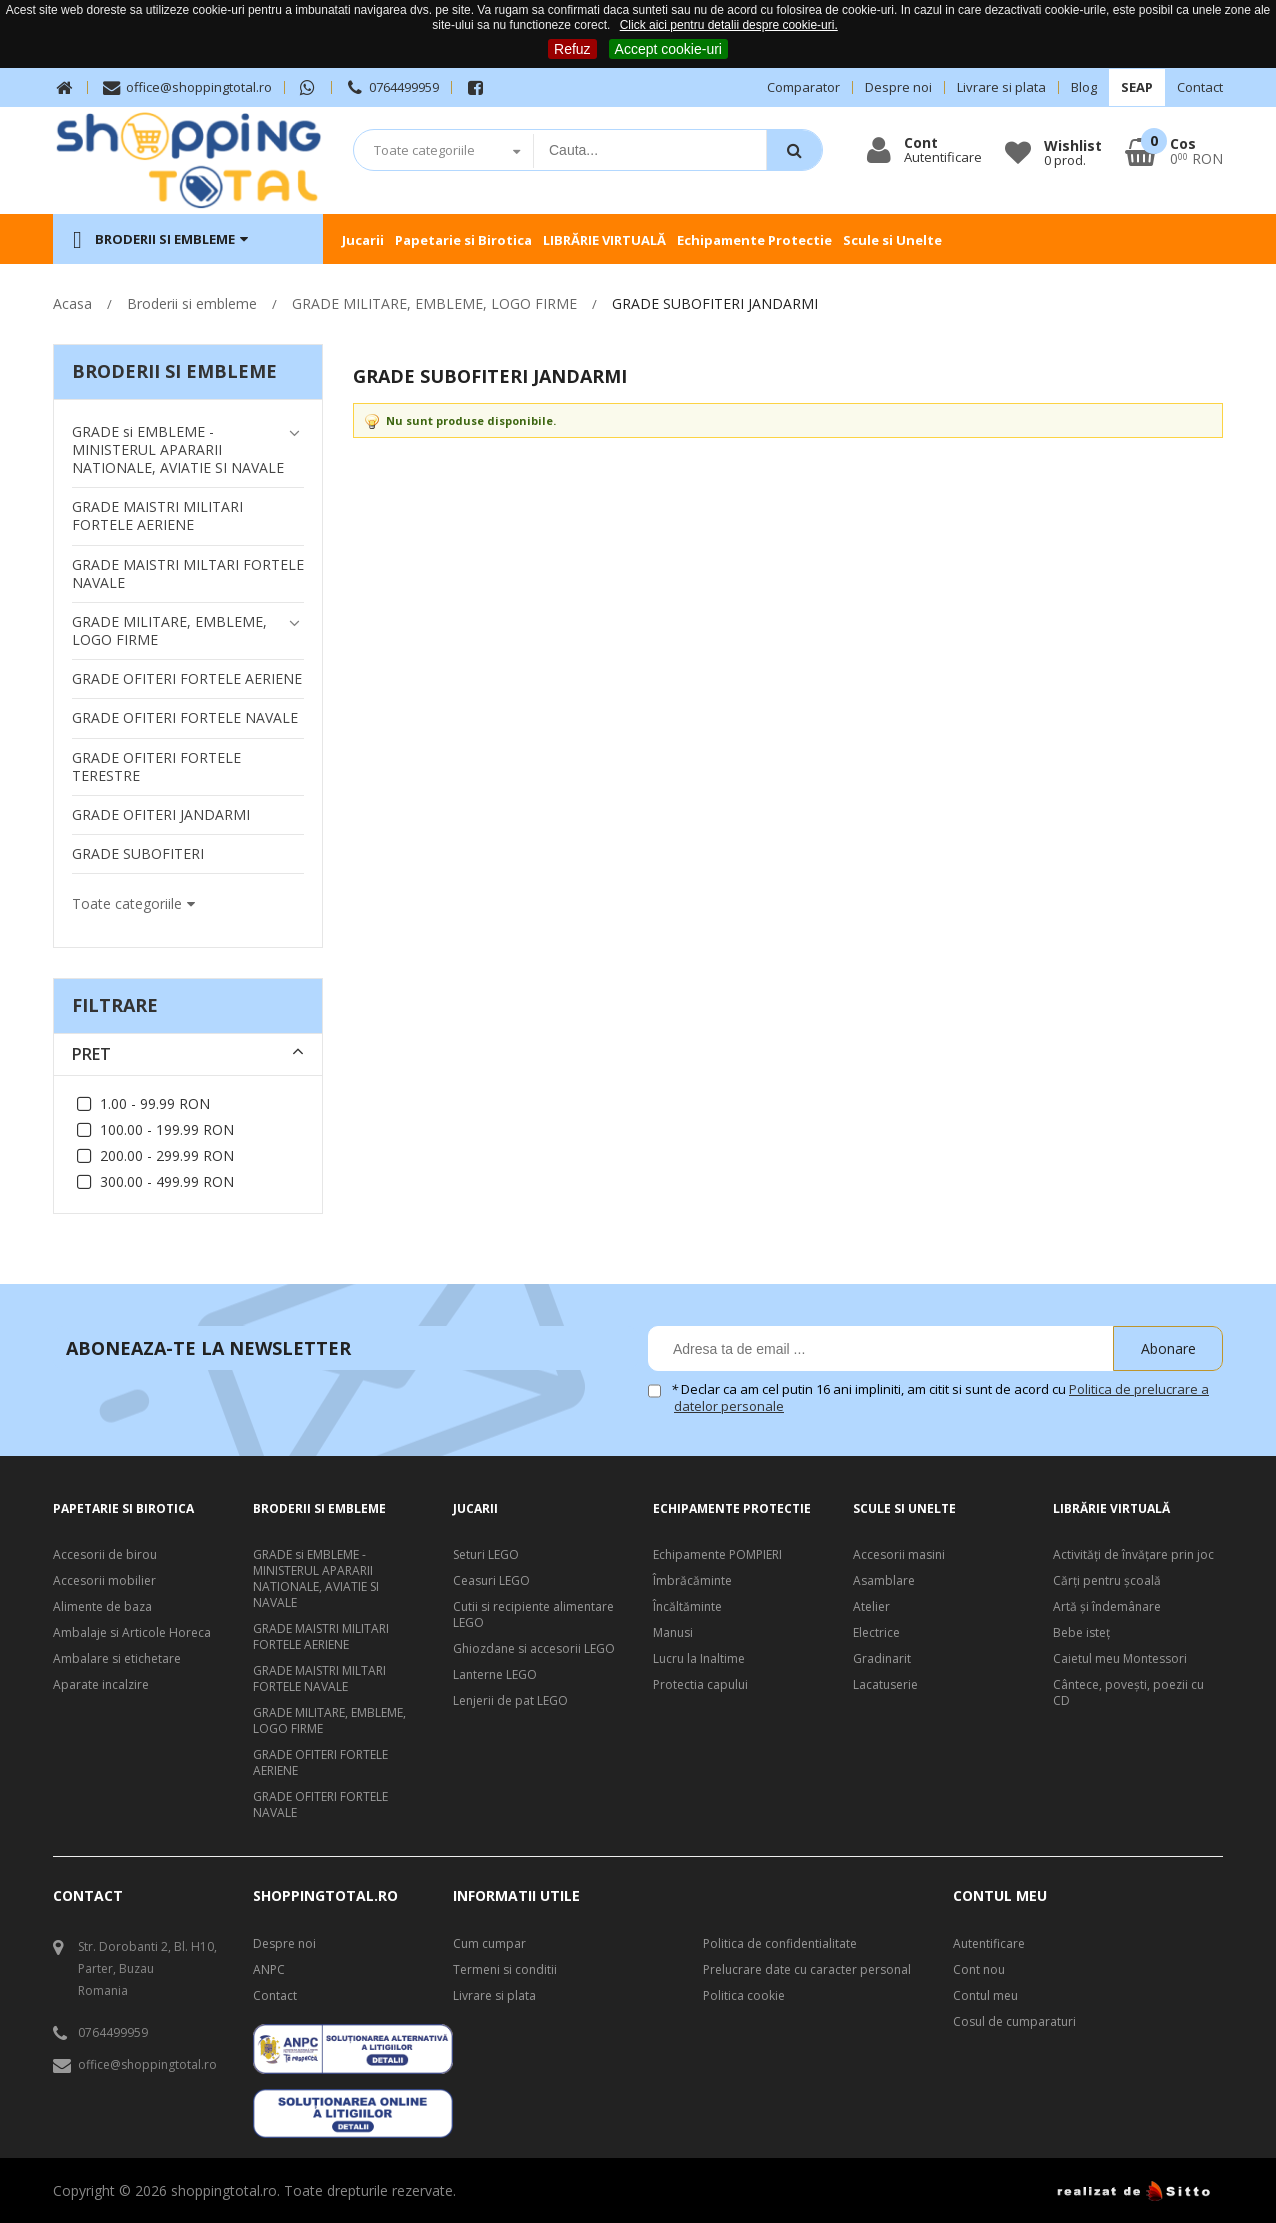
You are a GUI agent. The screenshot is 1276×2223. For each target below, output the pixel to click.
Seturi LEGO (486, 1555)
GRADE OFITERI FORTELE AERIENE (320, 1763)
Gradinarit (882, 1659)
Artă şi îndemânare (1107, 1607)
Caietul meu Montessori (1120, 1659)
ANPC (269, 1970)
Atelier (871, 1607)
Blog (1084, 87)
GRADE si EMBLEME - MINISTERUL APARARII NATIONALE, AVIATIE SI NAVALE (316, 1579)
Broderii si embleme (192, 303)
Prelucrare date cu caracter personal (807, 1970)
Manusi (673, 1633)
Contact (1200, 87)
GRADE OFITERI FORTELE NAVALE (320, 1805)
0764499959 (391, 87)
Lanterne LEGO (495, 1675)
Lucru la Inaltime (699, 1659)
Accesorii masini (899, 1555)
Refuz (572, 49)
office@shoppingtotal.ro (185, 87)
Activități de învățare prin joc (1133, 1555)
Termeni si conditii (505, 1970)
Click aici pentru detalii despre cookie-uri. (729, 25)
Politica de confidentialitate (780, 1944)
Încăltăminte (687, 1607)
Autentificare (989, 1944)
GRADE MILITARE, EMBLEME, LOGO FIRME (434, 303)
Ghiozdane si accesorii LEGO (534, 1649)
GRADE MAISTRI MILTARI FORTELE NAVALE (319, 1679)
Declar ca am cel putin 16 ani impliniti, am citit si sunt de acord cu (941, 1397)
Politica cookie (744, 1996)
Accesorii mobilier (104, 1581)
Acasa (72, 303)
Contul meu (985, 1996)
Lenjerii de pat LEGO (510, 1701)
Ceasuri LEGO (491, 1581)
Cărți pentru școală (1107, 1581)
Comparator (803, 87)
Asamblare (884, 1581)
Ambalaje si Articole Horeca (132, 1633)
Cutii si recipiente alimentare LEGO (533, 1615)
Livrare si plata (1001, 87)
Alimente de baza (102, 1607)
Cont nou (979, 1970)
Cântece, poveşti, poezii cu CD (1128, 1693)
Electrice (876, 1633)
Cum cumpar (489, 1944)
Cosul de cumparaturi (1014, 2022)
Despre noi (898, 87)
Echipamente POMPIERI (717, 1555)
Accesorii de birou (105, 1555)
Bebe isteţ (1081, 1633)
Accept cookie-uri (668, 49)
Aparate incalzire (101, 1685)
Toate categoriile (424, 150)
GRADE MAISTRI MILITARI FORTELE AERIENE (321, 1637)
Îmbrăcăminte (692, 1581)
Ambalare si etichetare (117, 1659)
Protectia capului (700, 1685)
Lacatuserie (885, 1685)
